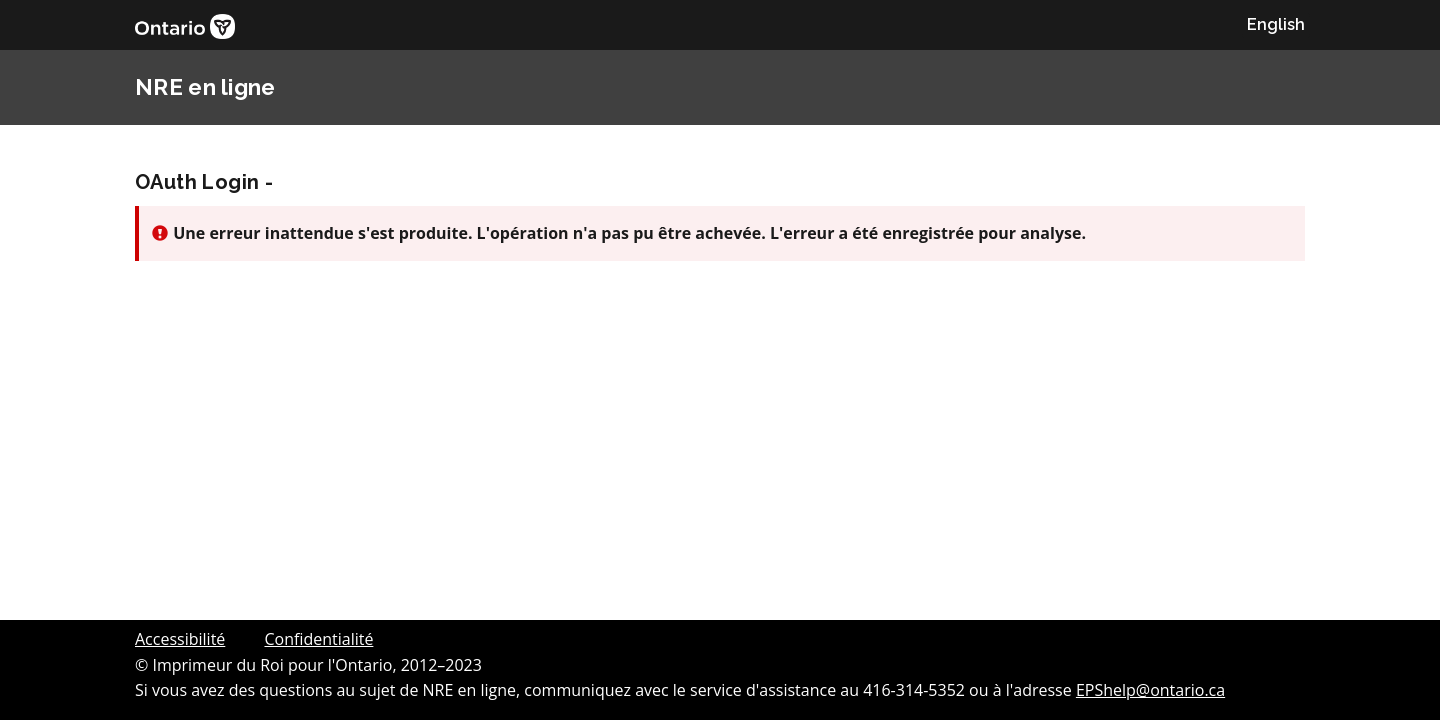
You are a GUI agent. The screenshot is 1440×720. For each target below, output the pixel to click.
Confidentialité (318, 639)
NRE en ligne (205, 87)
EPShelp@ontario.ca (1150, 690)
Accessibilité (180, 639)
